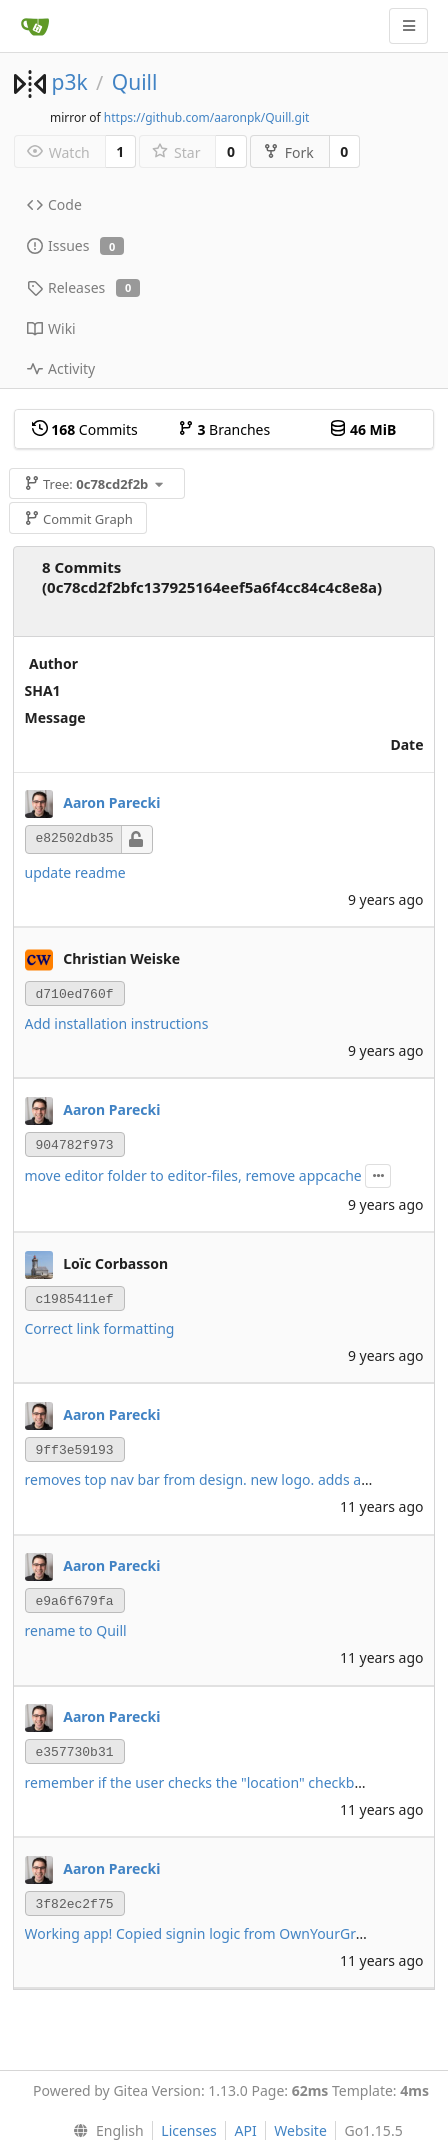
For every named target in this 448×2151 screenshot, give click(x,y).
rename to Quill (76, 1630)
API (245, 2130)
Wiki (51, 328)
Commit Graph (78, 519)
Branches (224, 429)
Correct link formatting (100, 1328)
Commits (85, 429)
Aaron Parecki (111, 802)
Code (54, 204)
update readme (75, 872)
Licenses (189, 2130)
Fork (288, 152)
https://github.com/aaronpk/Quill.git (207, 117)
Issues (75, 245)
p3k (69, 82)
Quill (135, 82)
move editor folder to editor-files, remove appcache (193, 1175)
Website (300, 2130)
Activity (61, 368)
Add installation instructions (117, 1023)
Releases (83, 287)
